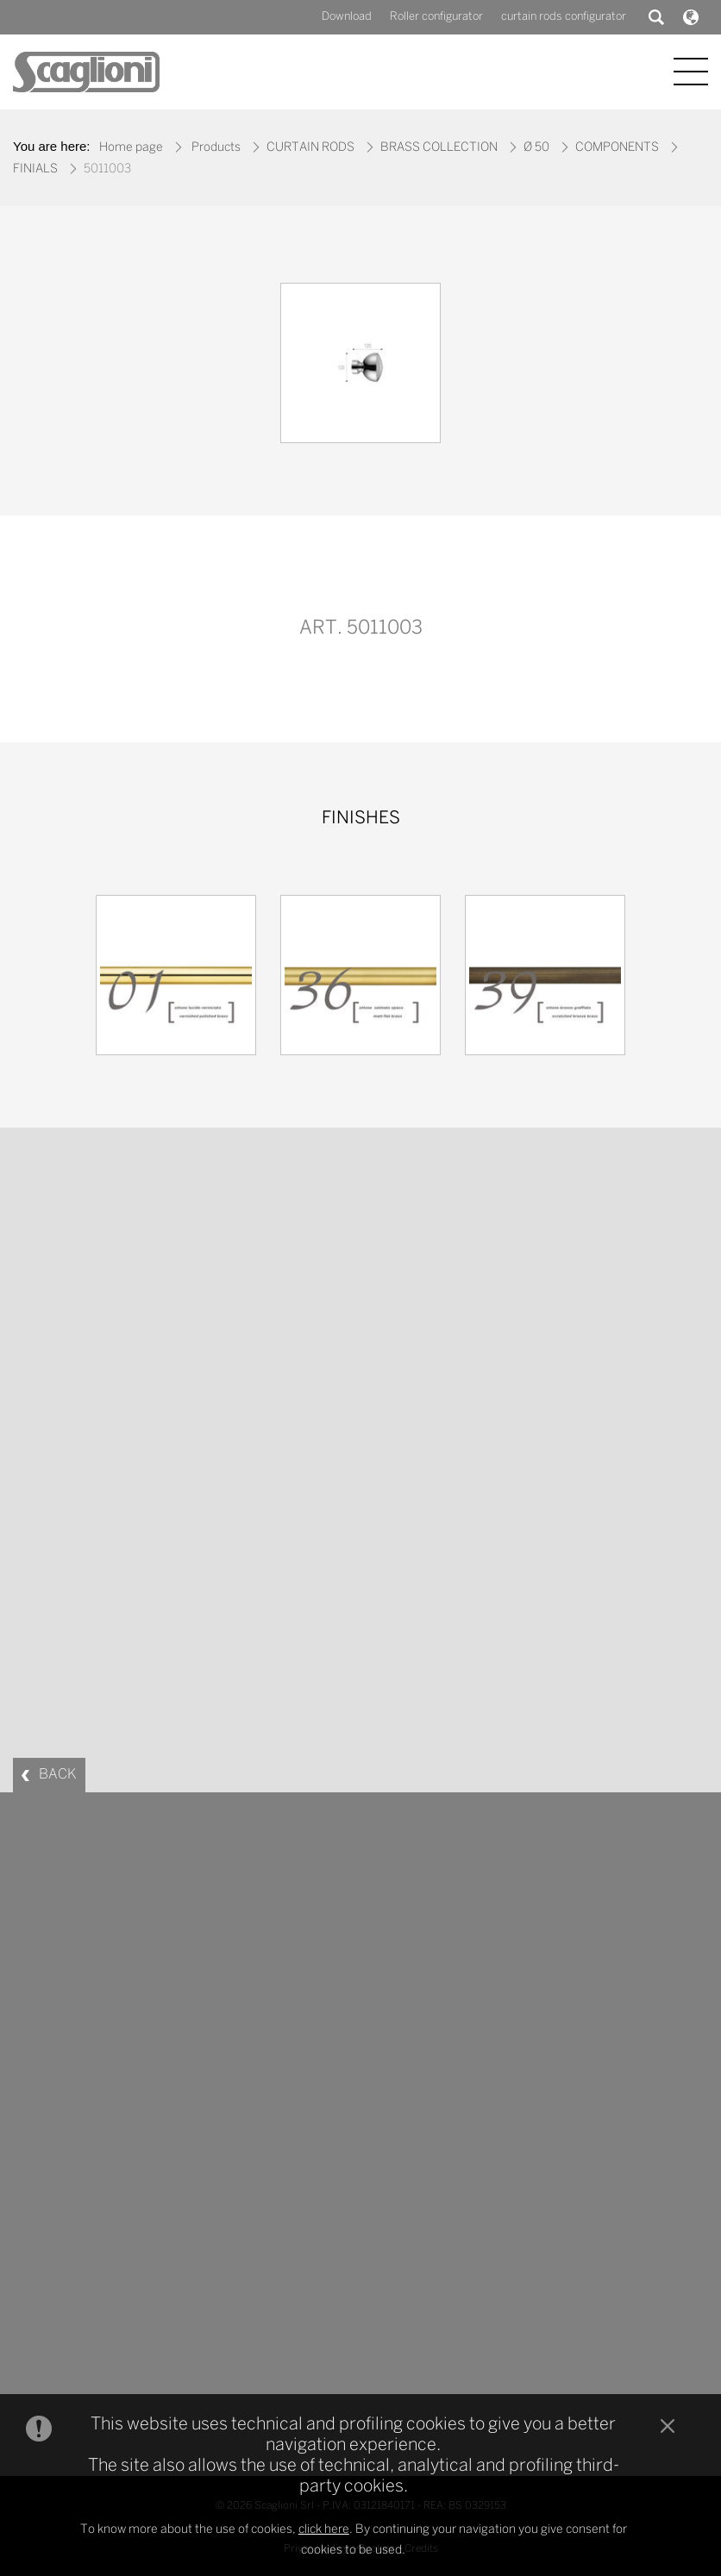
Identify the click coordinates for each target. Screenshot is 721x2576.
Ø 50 (536, 147)
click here (323, 2529)
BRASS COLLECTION (439, 147)
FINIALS (35, 169)
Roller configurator (436, 16)
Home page (131, 147)
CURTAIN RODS (310, 147)
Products (216, 147)
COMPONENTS (617, 147)
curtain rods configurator (563, 16)
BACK (58, 1774)
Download (347, 16)
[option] (360, 367)
